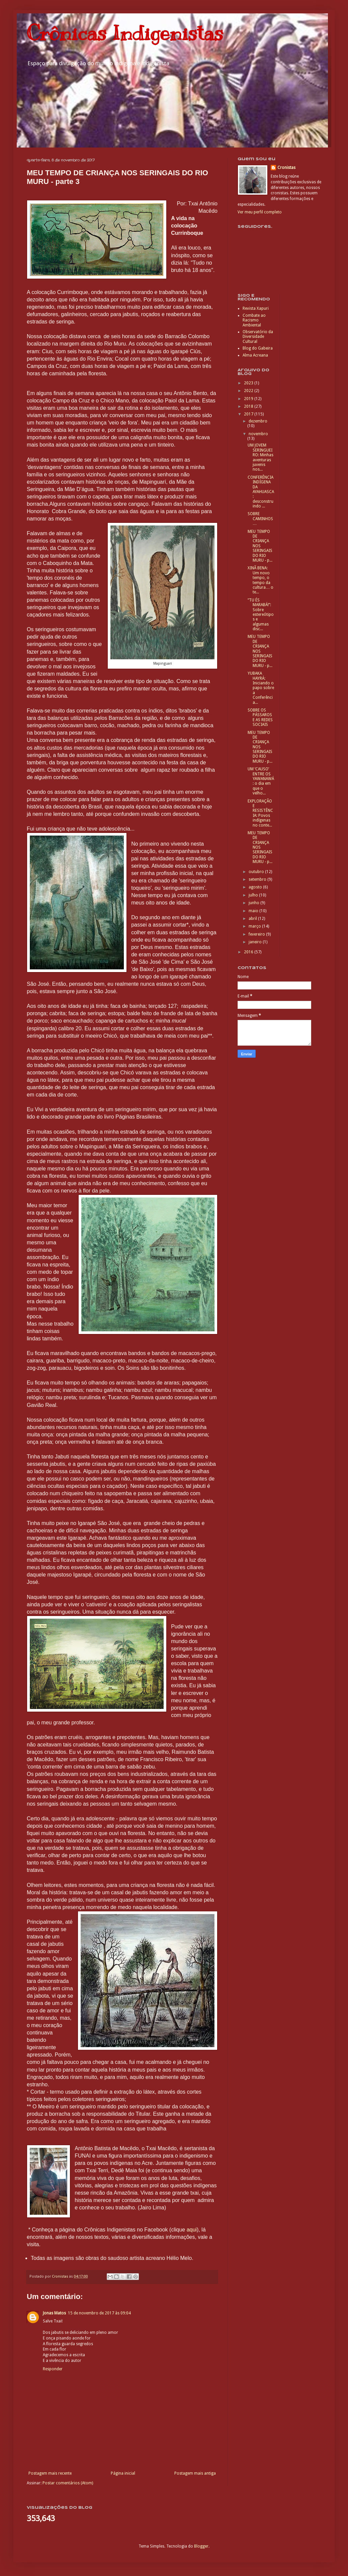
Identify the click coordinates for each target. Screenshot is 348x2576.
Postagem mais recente (50, 2473)
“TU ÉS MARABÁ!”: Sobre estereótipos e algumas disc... (261, 614)
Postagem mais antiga (195, 2473)
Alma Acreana (255, 355)
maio (254, 911)
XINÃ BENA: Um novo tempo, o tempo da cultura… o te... (260, 580)
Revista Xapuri (256, 308)
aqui (192, 2229)
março (255, 926)
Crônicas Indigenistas (125, 33)
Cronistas (286, 167)
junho (254, 902)
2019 (249, 398)
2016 (249, 952)
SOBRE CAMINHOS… (260, 518)
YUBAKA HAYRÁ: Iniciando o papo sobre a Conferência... (261, 687)
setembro (258, 879)
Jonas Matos (54, 2313)
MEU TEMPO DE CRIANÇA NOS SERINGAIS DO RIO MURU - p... (260, 546)
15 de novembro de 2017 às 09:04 (99, 2313)
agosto (256, 887)
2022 (249, 390)
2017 (249, 414)
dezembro (258, 421)
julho (254, 895)
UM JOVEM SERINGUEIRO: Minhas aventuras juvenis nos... (260, 457)
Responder (53, 2369)
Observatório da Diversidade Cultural (258, 336)
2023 (249, 383)
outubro (257, 871)
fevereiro (257, 934)
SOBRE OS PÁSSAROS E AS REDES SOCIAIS (260, 717)
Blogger (201, 2546)
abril (253, 918)
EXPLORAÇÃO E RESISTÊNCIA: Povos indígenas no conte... (260, 813)
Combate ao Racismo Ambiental (254, 320)
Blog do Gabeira (258, 348)
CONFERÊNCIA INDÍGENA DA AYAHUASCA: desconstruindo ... (261, 491)
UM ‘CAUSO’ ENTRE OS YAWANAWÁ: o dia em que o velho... (261, 781)
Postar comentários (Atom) (67, 2483)
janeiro (256, 942)
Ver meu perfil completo (260, 212)
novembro (258, 434)
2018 (249, 406)
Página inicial (123, 2473)
